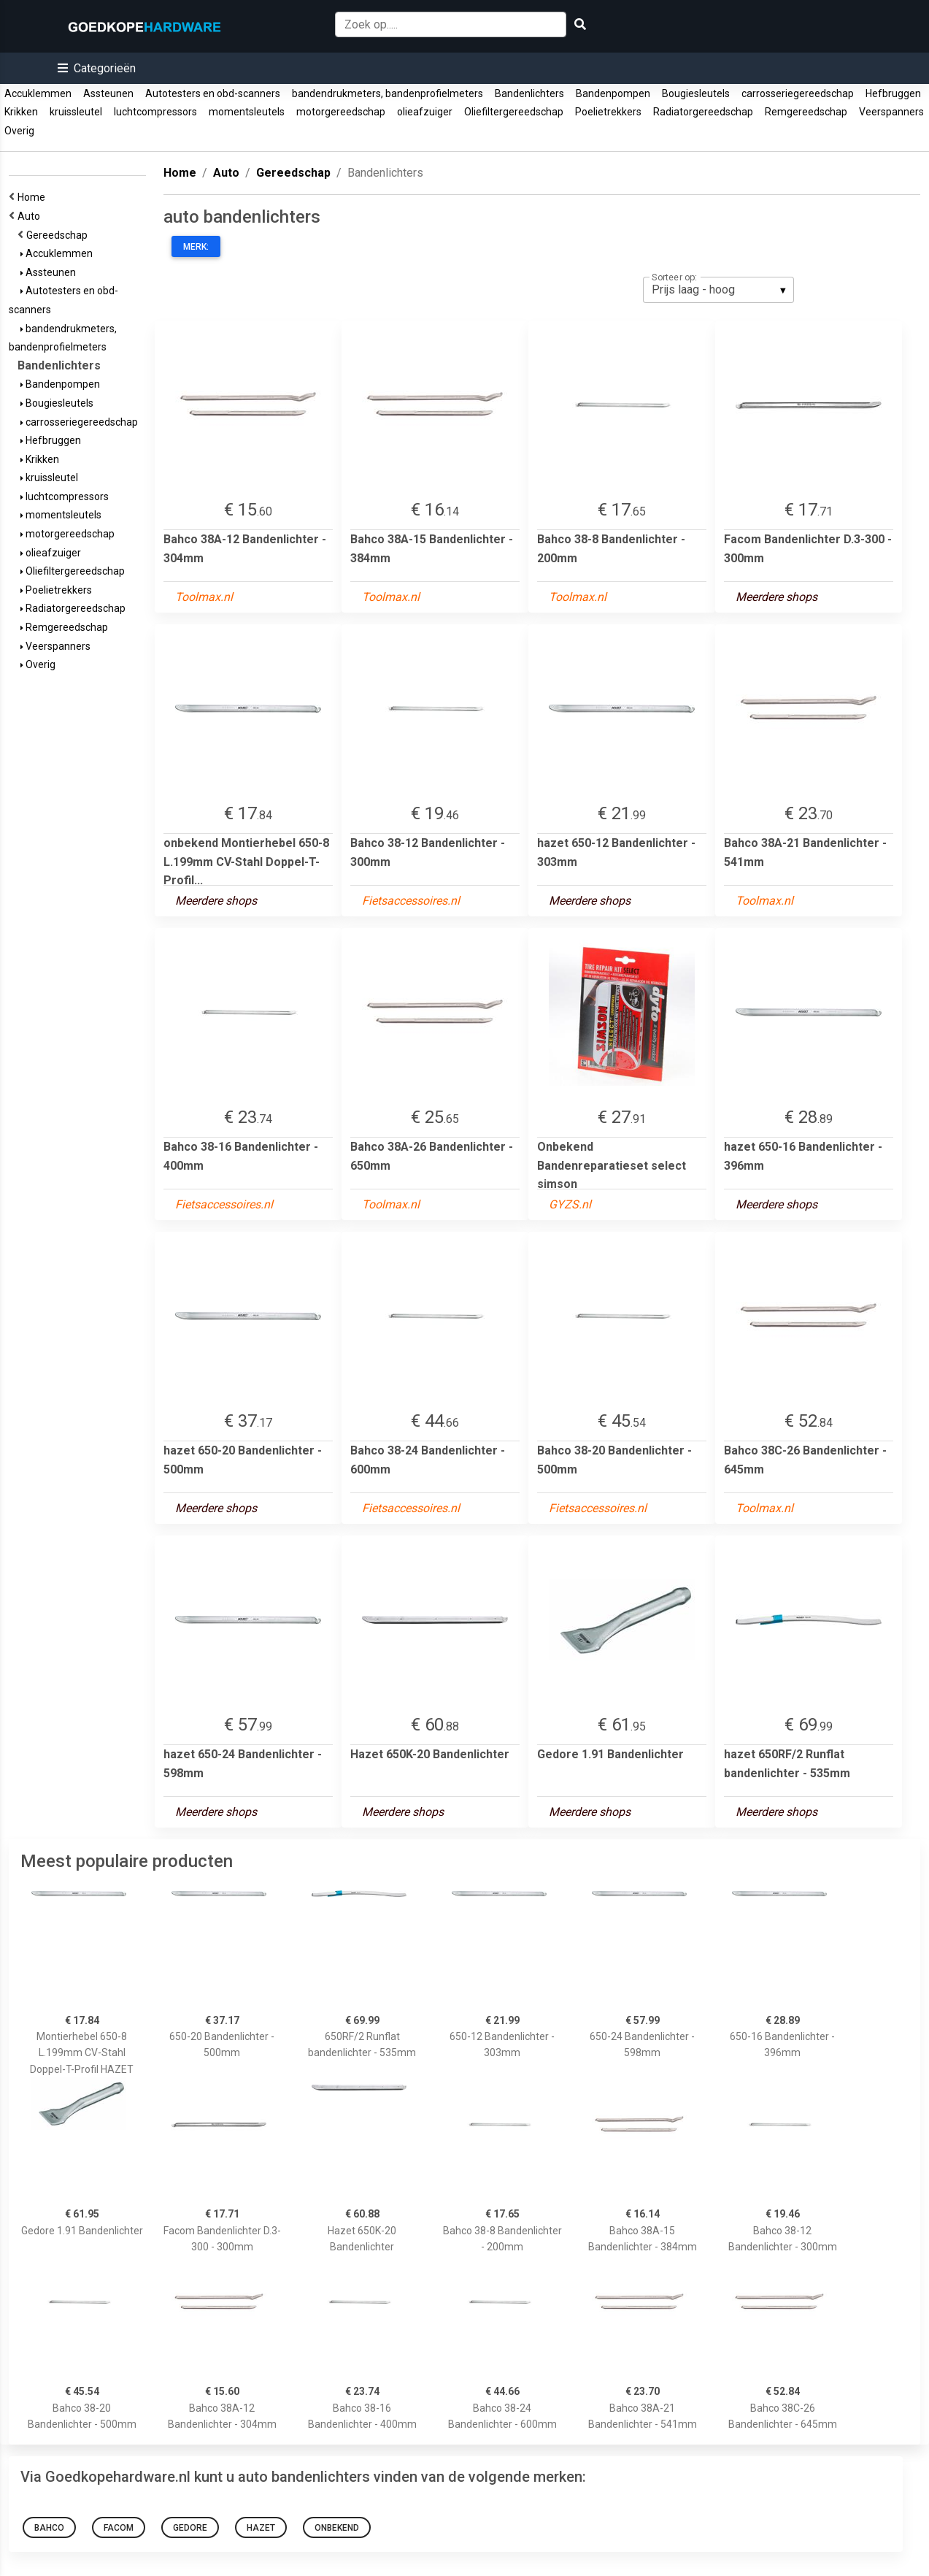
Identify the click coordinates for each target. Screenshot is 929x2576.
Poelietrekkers (608, 112)
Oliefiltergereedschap (514, 112)
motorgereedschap (341, 112)
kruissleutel (76, 112)
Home (34, 197)
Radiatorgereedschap (703, 112)
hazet (261, 2528)
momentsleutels (246, 112)
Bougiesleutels (696, 93)
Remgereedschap (806, 112)
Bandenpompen (613, 93)
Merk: (196, 247)
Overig (19, 131)
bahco (49, 2528)
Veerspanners (891, 112)
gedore (190, 2528)
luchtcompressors (155, 112)
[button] (97, 68)
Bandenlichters (529, 93)
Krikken (21, 112)
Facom (119, 2528)
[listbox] (718, 290)
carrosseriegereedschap (797, 93)
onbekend (337, 2528)
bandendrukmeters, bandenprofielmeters (387, 93)
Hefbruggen (893, 93)
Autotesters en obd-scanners (213, 93)
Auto (31, 216)
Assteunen (108, 93)
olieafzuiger (425, 112)
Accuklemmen (38, 93)
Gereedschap (59, 235)
